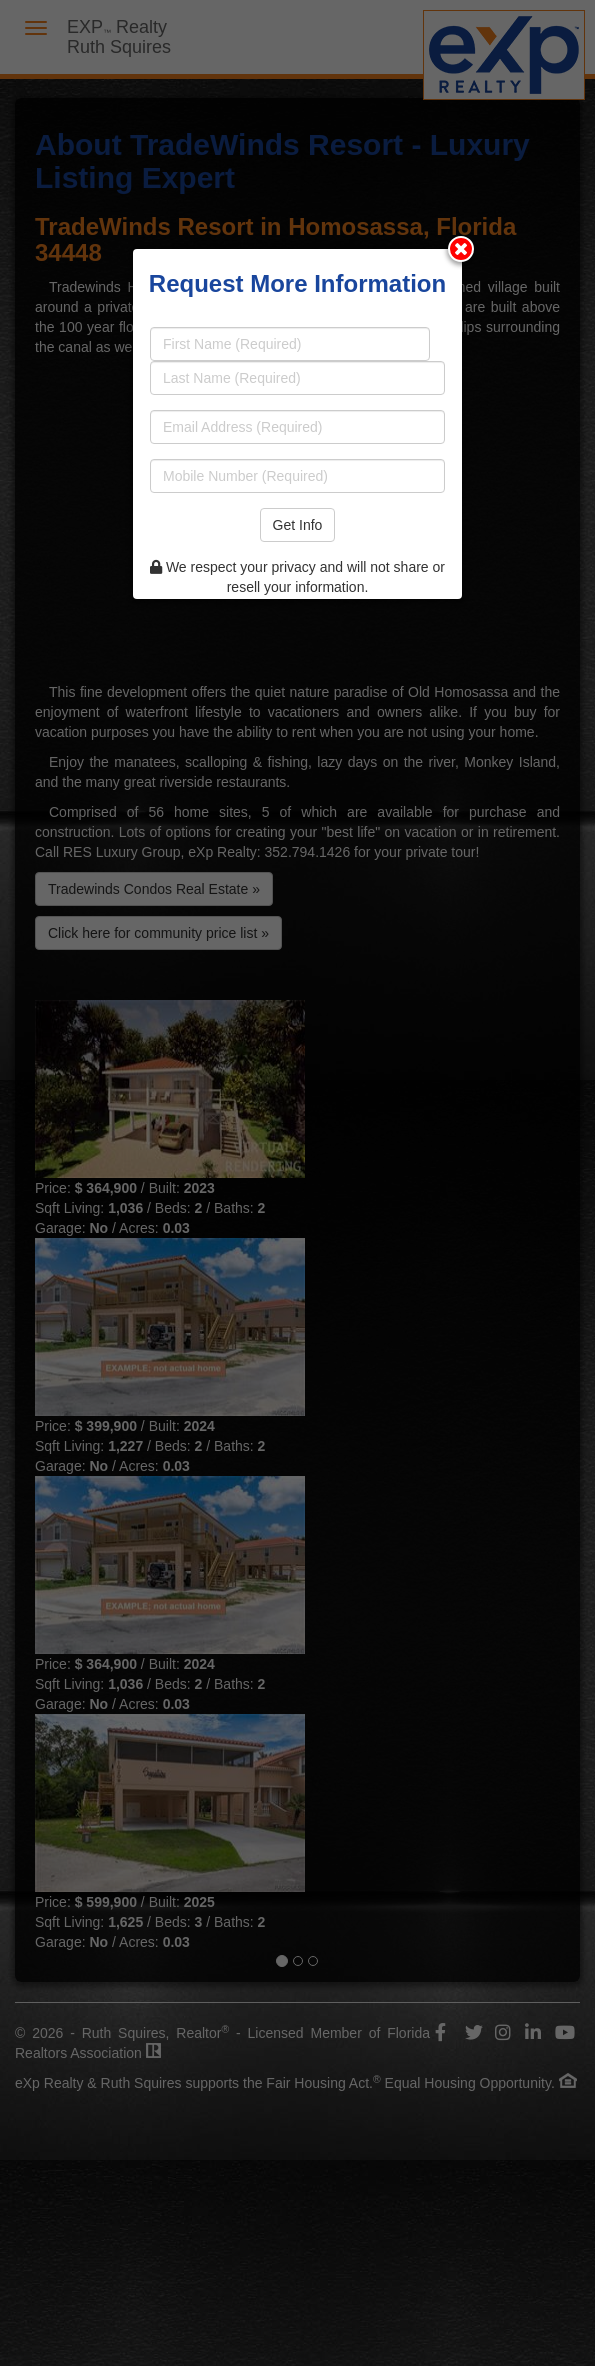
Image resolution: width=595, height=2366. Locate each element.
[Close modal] (461, 249)
